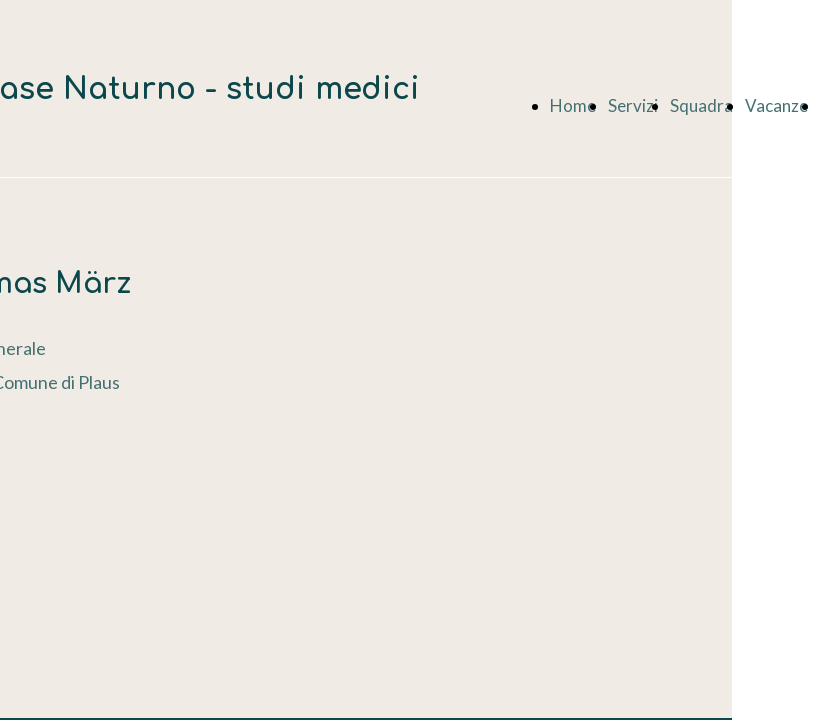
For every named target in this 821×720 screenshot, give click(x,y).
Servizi (633, 105)
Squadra (701, 105)
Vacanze (776, 105)
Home (573, 105)
